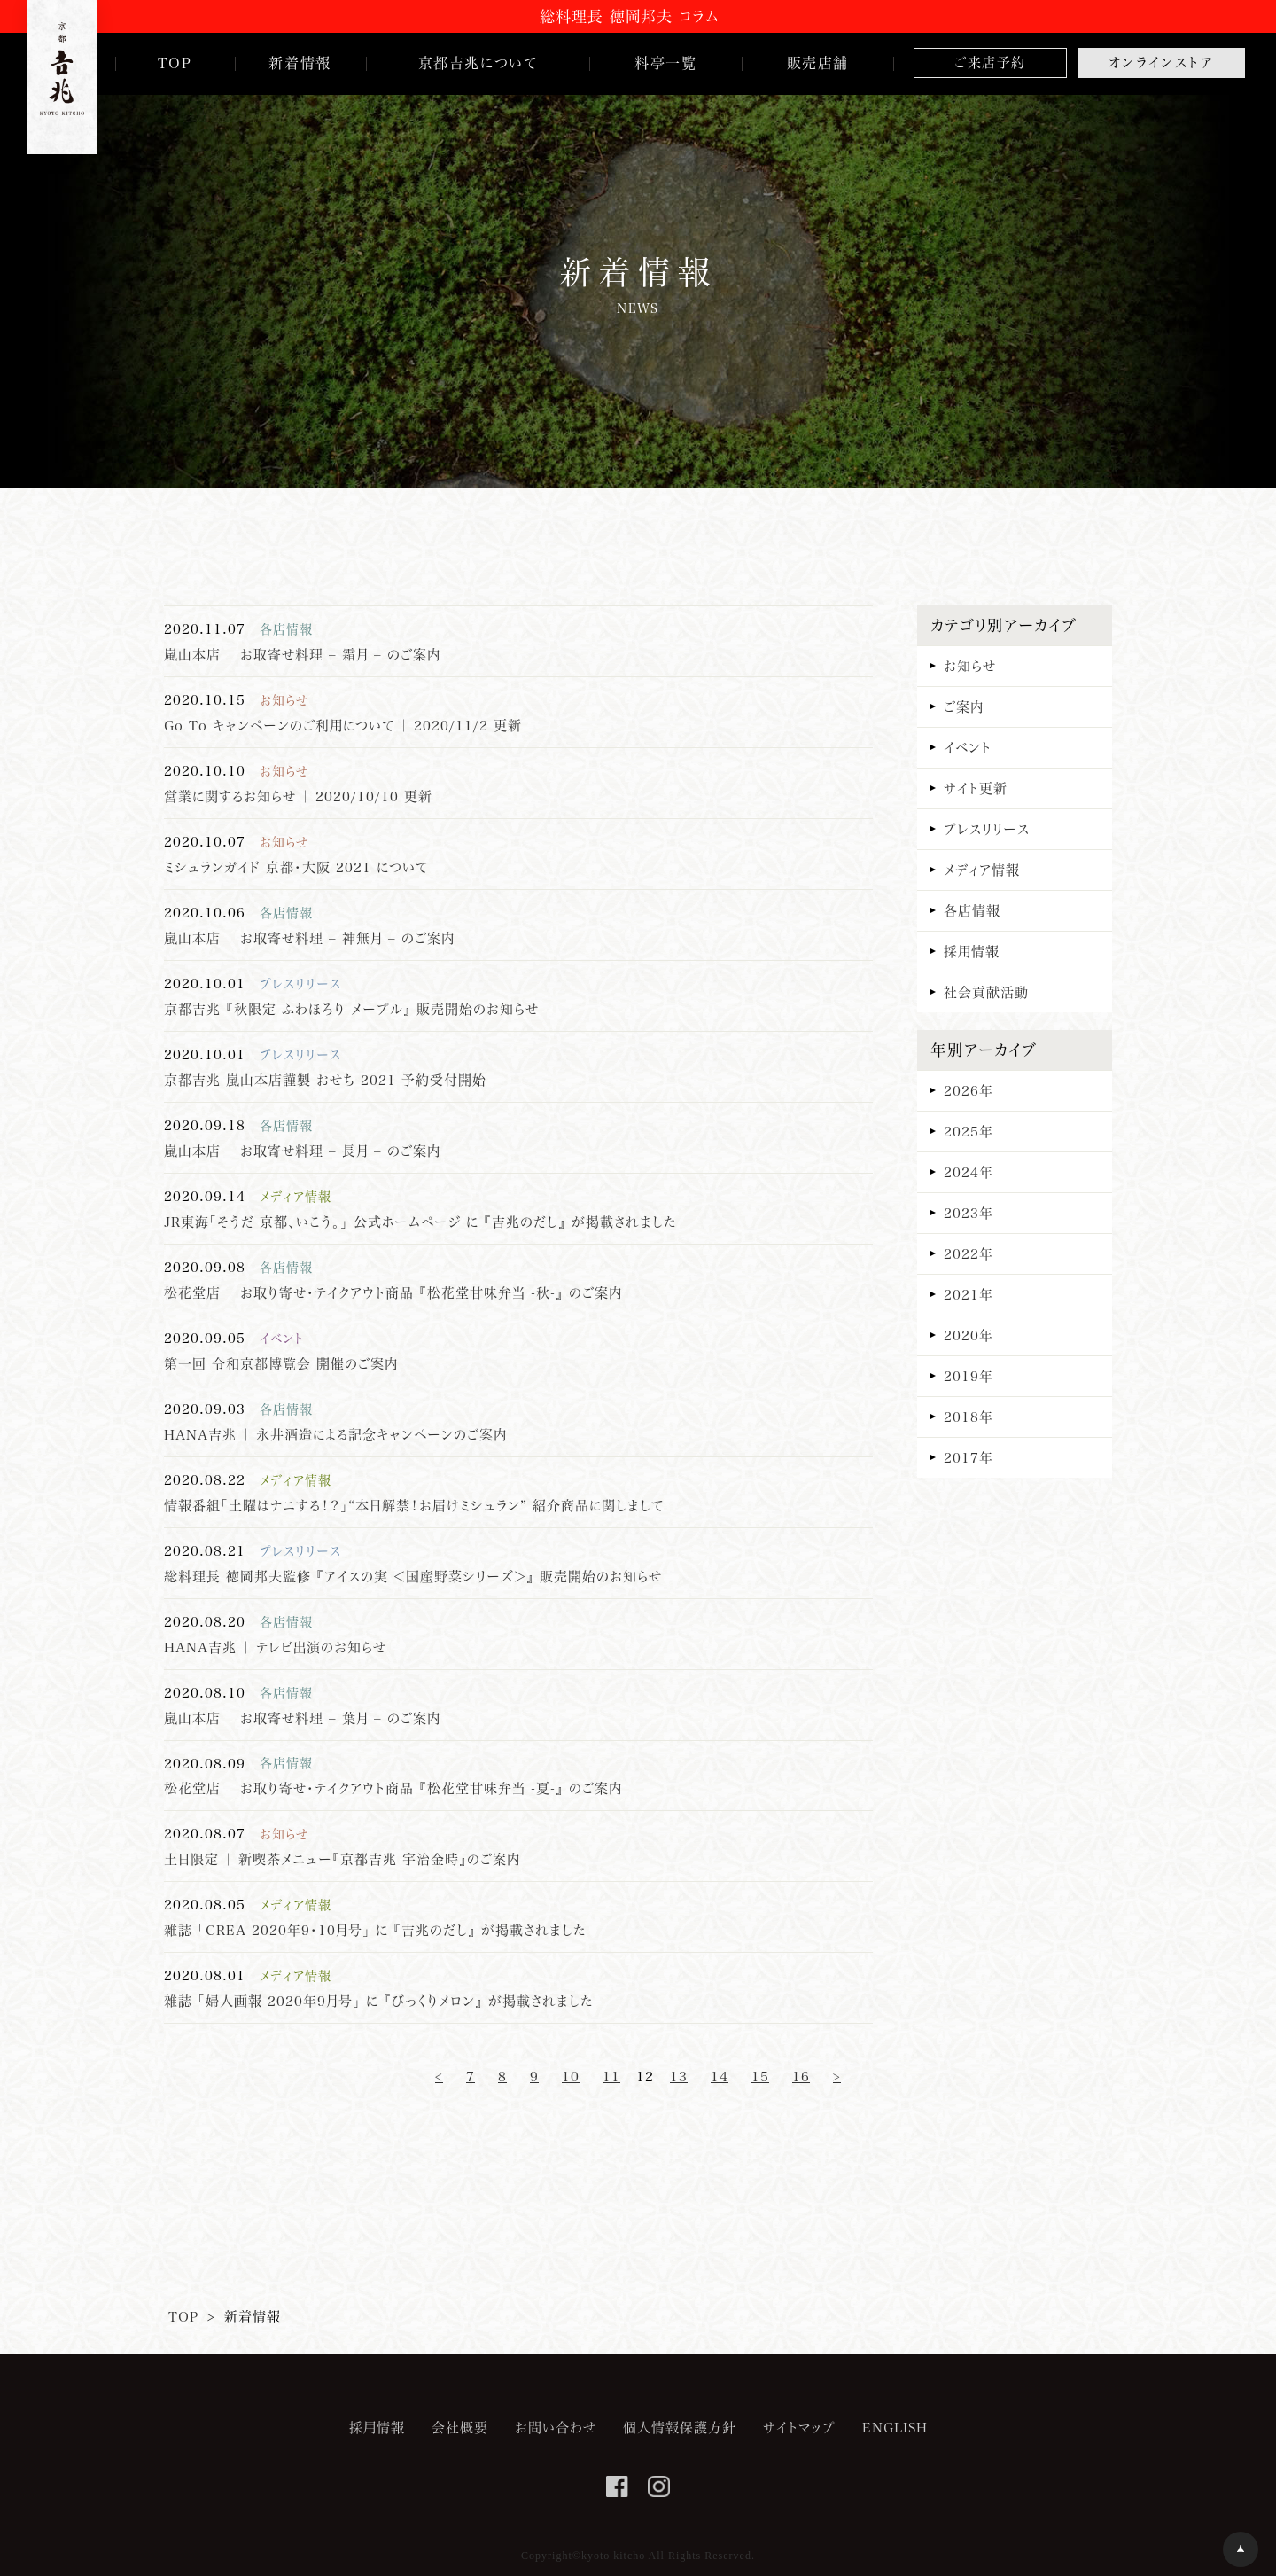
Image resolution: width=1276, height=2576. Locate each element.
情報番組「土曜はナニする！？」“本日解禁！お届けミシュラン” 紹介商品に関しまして (414, 1505)
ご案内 (964, 706)
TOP (183, 2316)
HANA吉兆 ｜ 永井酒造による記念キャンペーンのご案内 (335, 1434)
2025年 (968, 1131)
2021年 (968, 1294)
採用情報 (972, 951)
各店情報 (972, 910)
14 (719, 2076)
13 (679, 2076)
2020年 (968, 1335)
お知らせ (970, 666)
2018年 (968, 1417)
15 (760, 2076)
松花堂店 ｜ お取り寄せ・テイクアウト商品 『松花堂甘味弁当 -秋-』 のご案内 (393, 1292)
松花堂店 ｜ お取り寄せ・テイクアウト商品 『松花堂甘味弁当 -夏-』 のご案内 (393, 1788)
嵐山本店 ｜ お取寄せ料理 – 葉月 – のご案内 (302, 1718)
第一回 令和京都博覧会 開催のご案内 (281, 1363)
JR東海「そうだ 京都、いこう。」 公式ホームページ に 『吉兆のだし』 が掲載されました (420, 1221)
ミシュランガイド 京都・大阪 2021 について (296, 867)
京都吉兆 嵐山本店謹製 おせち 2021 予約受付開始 (325, 1080)
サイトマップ (799, 2427)
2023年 (968, 1213)
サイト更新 (976, 788)
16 (801, 2076)
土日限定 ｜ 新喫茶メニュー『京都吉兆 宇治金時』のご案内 (342, 1859)
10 (571, 2076)
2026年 (968, 1090)
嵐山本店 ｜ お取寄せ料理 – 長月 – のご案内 (302, 1151)
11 (611, 2076)
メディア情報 (982, 870)
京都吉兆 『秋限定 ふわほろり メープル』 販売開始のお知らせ (351, 1009)
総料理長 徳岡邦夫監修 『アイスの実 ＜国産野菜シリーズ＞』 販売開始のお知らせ (413, 1576)
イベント (968, 747)
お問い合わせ (555, 2427)
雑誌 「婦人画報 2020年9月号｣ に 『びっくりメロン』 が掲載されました (378, 2001)
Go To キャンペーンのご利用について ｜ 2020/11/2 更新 (343, 725)
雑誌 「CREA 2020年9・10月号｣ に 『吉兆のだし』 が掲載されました (375, 1930)
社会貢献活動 (986, 992)
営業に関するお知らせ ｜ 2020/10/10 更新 (298, 796)
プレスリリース (987, 829)
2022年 (968, 1253)
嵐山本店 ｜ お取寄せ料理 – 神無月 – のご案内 (309, 938)
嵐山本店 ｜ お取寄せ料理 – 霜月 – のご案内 (302, 654)
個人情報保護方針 (679, 2427)
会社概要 (460, 2427)
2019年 (968, 1376)
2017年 (968, 1457)
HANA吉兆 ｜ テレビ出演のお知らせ (275, 1647)
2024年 (968, 1172)
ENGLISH (895, 2427)
